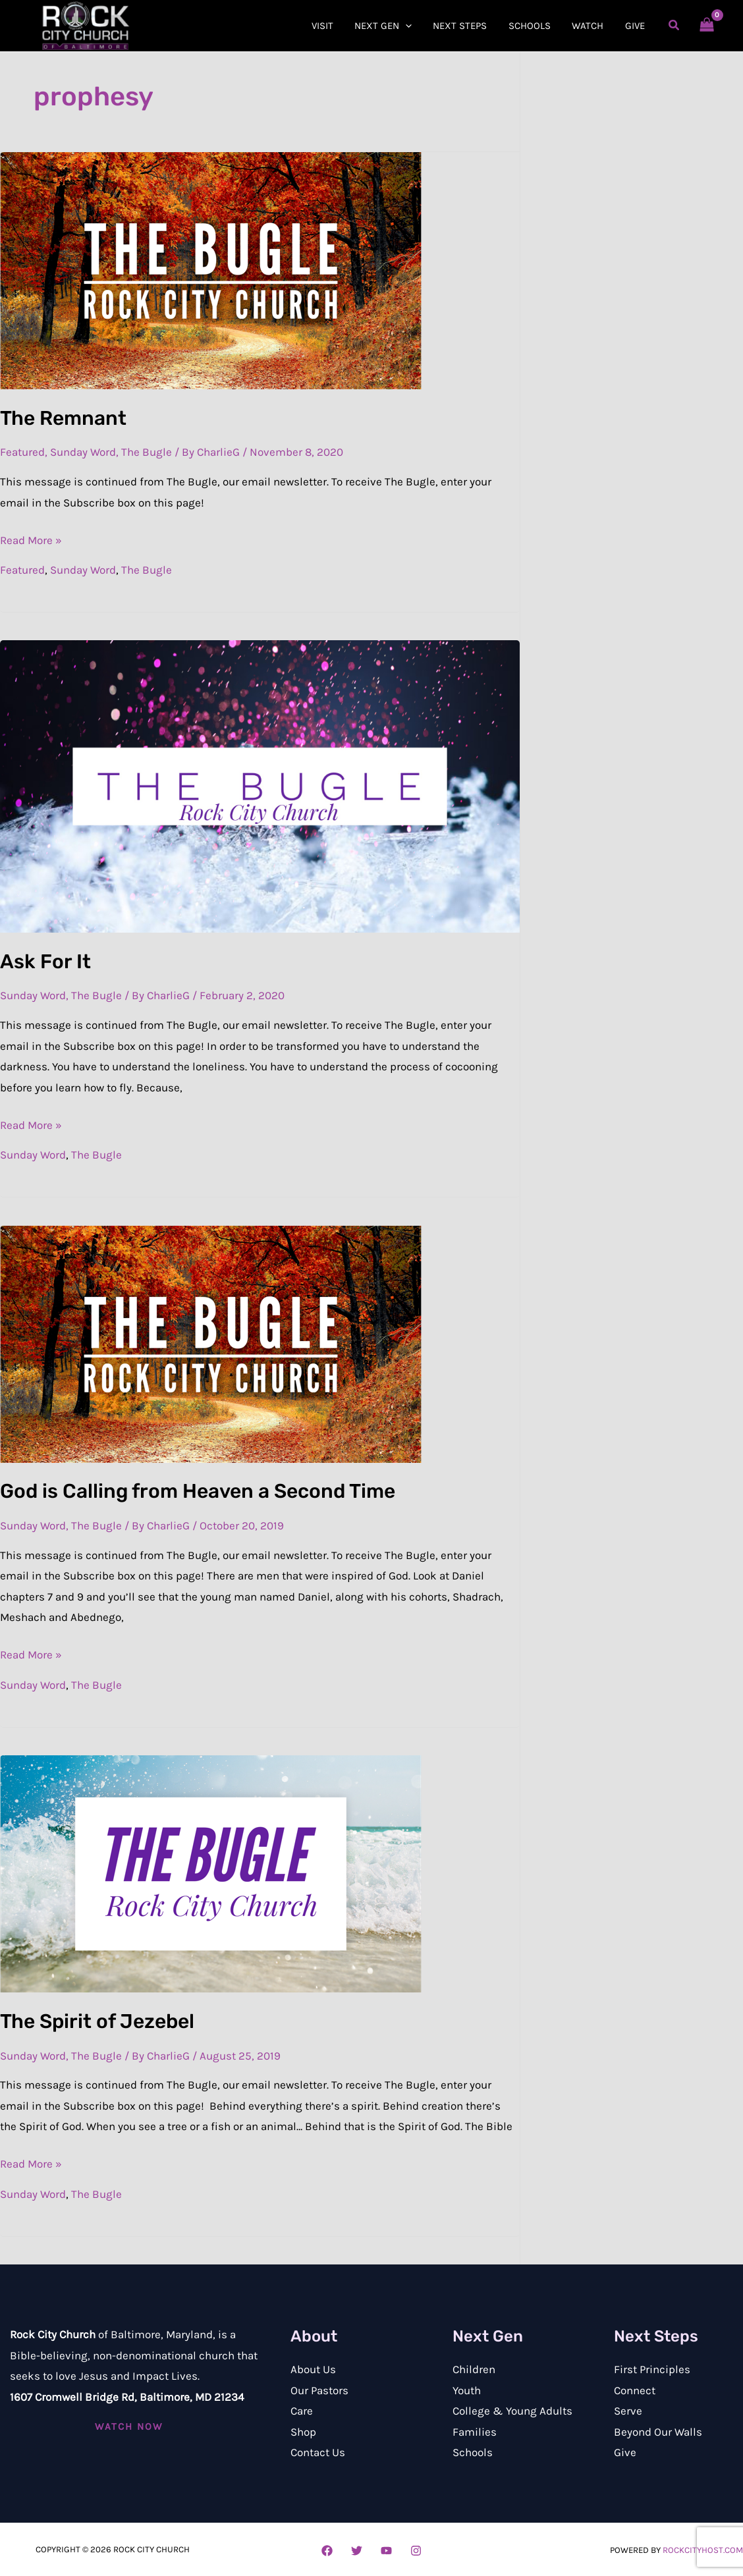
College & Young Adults (512, 2410)
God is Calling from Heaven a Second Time (197, 1491)
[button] (412, 26)
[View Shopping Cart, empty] (707, 26)
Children (474, 2369)
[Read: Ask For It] (260, 785)
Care (301, 2410)
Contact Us (317, 2452)
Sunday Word (83, 451)
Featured (22, 451)
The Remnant (63, 418)
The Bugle (146, 451)
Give (625, 2452)
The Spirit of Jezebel (97, 2021)
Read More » (31, 538)
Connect (634, 2390)
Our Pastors (319, 2390)
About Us (313, 2369)
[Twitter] (356, 2550)
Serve (628, 2410)
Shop (303, 2431)
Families (475, 2431)
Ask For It (45, 961)
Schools (473, 2452)
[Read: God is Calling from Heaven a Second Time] (211, 1343)
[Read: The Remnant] (211, 269)
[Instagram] (416, 2550)
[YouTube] (386, 2550)
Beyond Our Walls (658, 2431)
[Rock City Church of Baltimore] (85, 24)
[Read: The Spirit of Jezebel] (211, 1872)
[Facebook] (327, 2550)
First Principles (652, 2369)
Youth (467, 2390)
